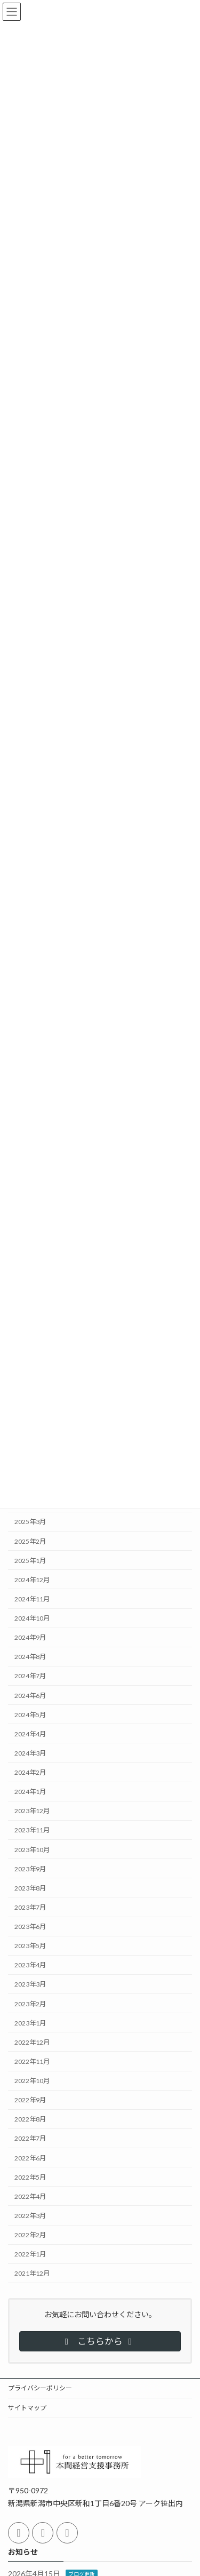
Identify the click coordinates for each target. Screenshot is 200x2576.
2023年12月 (32, 1811)
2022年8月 (30, 2119)
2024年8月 (30, 1657)
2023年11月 (32, 1830)
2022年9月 (30, 2100)
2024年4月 (30, 1733)
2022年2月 (30, 2235)
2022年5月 (30, 2177)
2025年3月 (30, 1522)
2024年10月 (32, 1618)
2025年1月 (30, 1560)
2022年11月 (32, 2061)
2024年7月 (30, 1676)
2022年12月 (32, 2042)
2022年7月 (30, 2138)
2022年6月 (30, 2158)
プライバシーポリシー (40, 2388)
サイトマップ (27, 2408)
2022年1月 (30, 2254)
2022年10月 (32, 2081)
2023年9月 (30, 1868)
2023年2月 (30, 2003)
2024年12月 (32, 1579)
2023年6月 (30, 1927)
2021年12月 (32, 2273)
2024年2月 (30, 1772)
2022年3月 (30, 2216)
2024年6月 (30, 1695)
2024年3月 (30, 1753)
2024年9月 (30, 1637)
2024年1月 (30, 1792)
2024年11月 (32, 1599)
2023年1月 (30, 2023)
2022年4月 (30, 2196)
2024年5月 (30, 1714)
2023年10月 (32, 1849)
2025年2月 (30, 1541)
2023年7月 (30, 1907)
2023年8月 (30, 1888)
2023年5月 (30, 1946)
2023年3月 (30, 1984)
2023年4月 (30, 1965)
